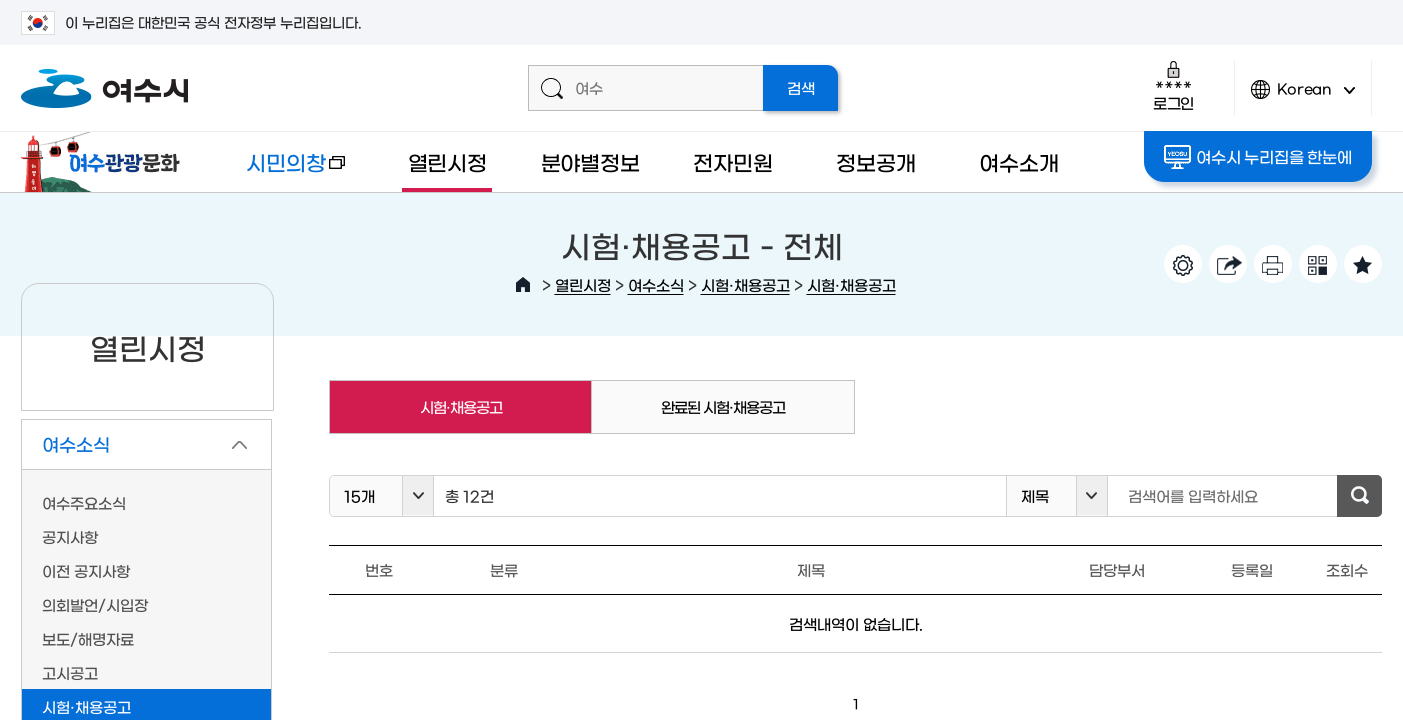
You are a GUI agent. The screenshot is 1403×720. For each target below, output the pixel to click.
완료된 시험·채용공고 (723, 406)
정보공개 (875, 161)
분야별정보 (590, 161)
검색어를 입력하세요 (1193, 495)
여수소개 (1018, 161)
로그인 (1173, 85)
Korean (1303, 97)
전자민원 (732, 161)
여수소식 (656, 284)
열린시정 (447, 161)
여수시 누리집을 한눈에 (1257, 157)
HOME (523, 285)
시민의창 (280, 171)
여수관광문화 (106, 162)
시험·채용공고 (745, 284)
